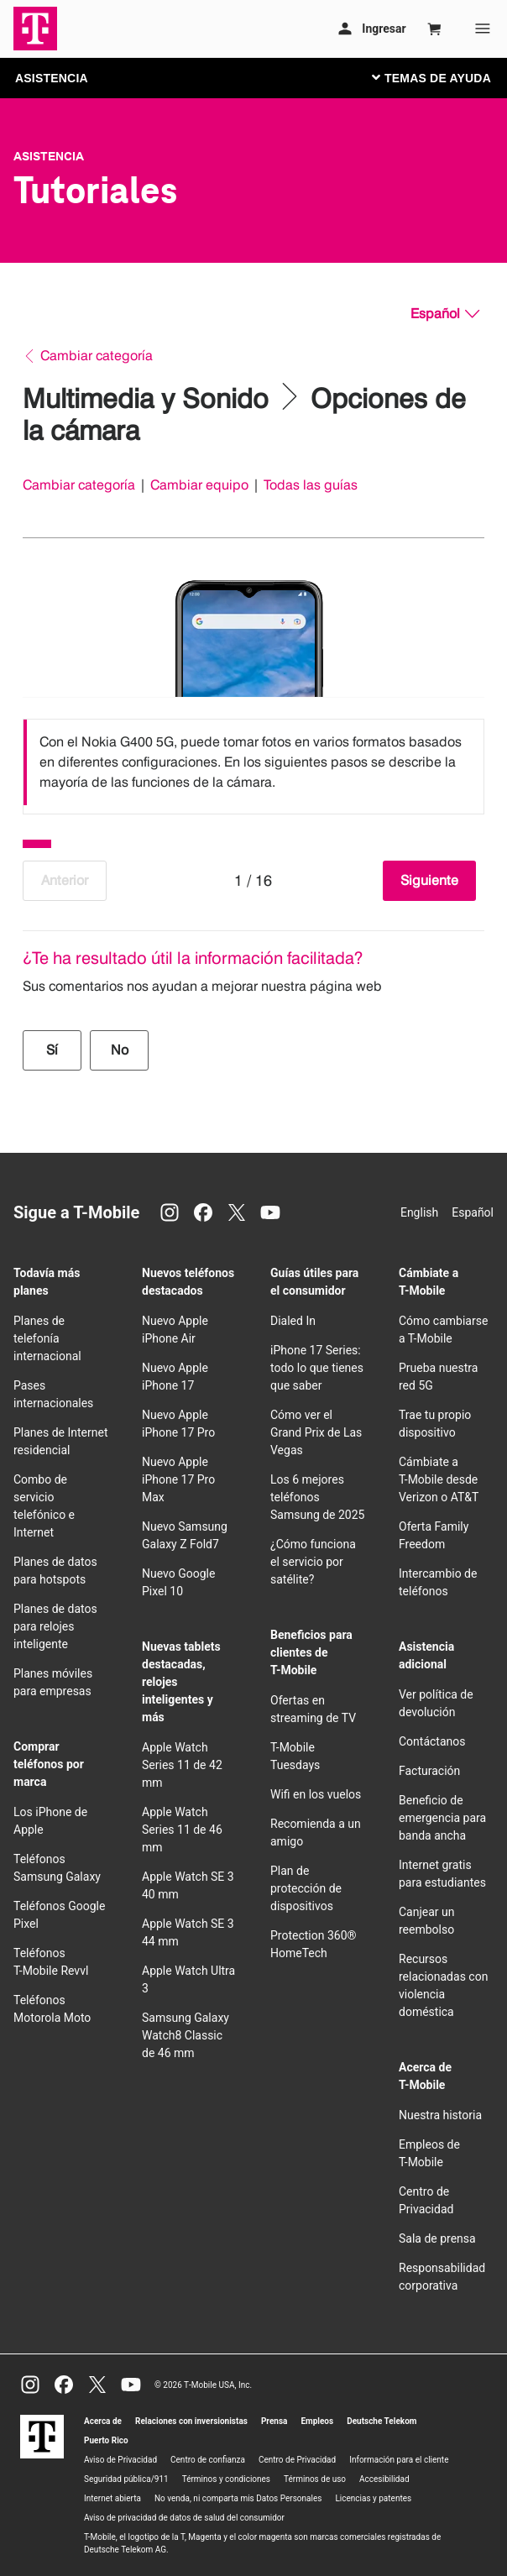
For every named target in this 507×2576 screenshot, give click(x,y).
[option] (253, 762)
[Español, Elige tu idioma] (444, 314)
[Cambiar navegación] (444, 77)
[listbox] (253, 762)
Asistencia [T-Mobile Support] (48, 156)
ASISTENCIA (51, 78)
